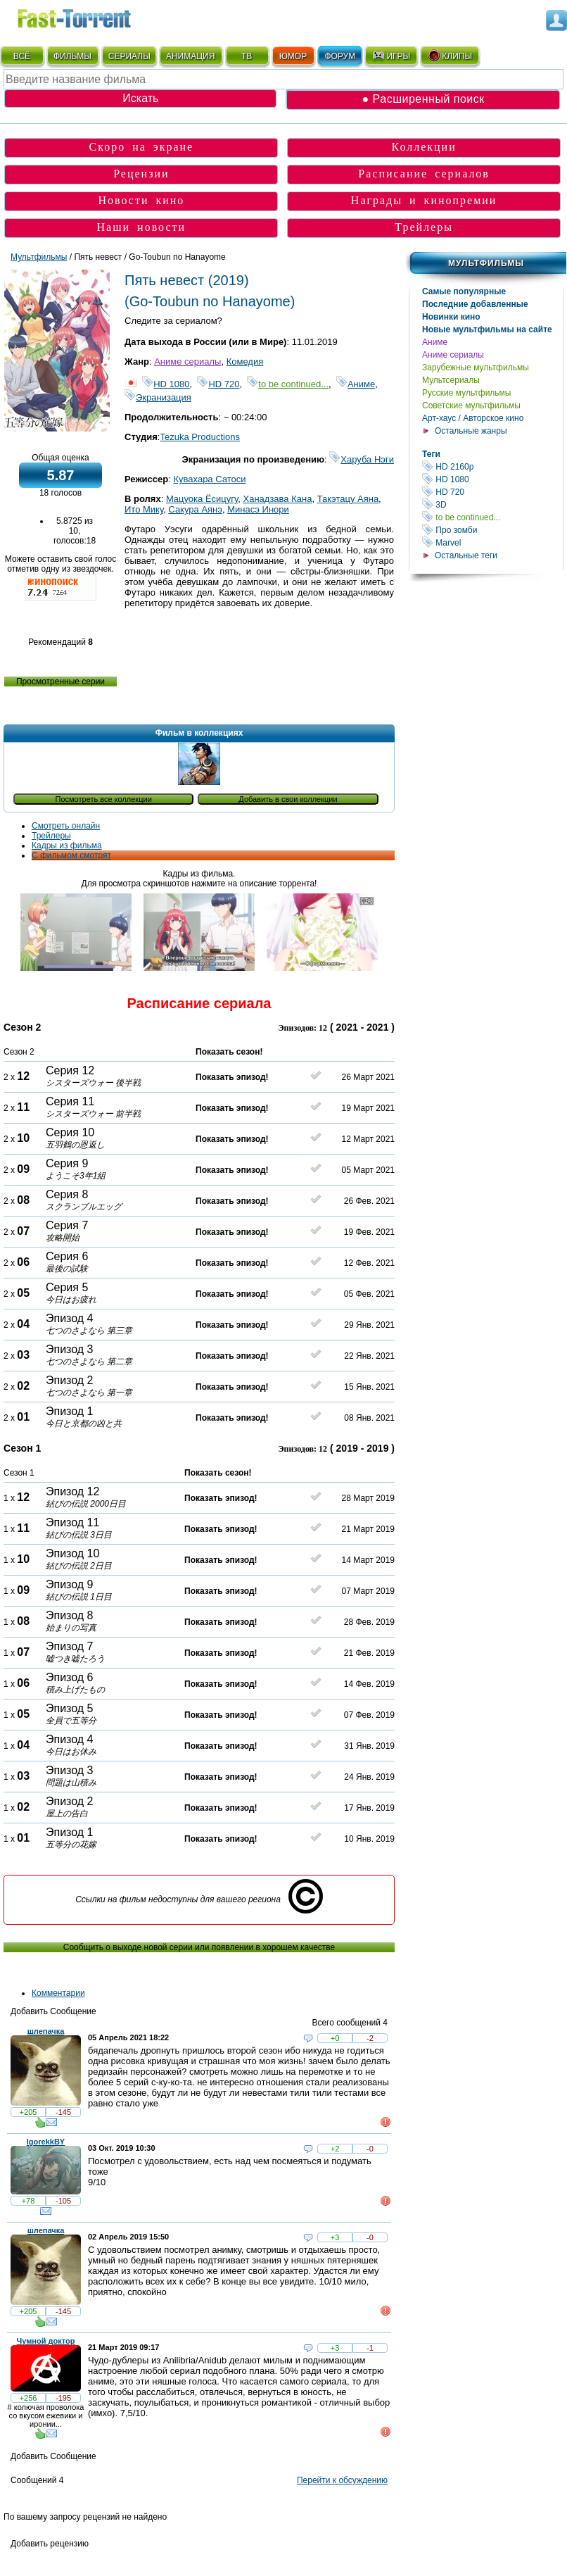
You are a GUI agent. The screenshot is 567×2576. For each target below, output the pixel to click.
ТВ (246, 56)
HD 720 (492, 491)
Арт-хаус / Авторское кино (472, 418)
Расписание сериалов (424, 174)
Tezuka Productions (199, 437)
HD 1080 (492, 479)
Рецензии (141, 174)
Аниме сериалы (453, 355)
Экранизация (158, 397)
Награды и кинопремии (424, 200)
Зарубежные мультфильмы (475, 367)
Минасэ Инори (258, 509)
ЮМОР (293, 56)
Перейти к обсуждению (342, 2480)
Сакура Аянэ (195, 509)
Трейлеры (424, 227)
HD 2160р (492, 466)
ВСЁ (21, 56)
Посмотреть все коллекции (104, 799)
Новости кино (141, 200)
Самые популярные (464, 291)
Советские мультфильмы (471, 405)
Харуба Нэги (361, 459)
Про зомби (492, 529)
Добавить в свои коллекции (287, 799)
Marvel (492, 542)
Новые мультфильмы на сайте (487, 329)
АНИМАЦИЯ (190, 56)
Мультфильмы (486, 263)
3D (492, 504)
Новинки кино (451, 317)
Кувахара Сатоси (209, 479)
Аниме (434, 342)
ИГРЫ (390, 55)
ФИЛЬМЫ (72, 56)
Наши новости (141, 227)
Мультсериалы (451, 380)
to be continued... (492, 517)
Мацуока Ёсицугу (202, 499)
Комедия (245, 361)
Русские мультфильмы (466, 393)
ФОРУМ (339, 56)
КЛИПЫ (449, 55)
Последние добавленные (475, 304)
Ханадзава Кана (277, 499)
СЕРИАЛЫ (129, 56)
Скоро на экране (141, 147)
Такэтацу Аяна (347, 499)
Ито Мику (144, 509)
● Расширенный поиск (423, 99)
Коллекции (424, 147)
